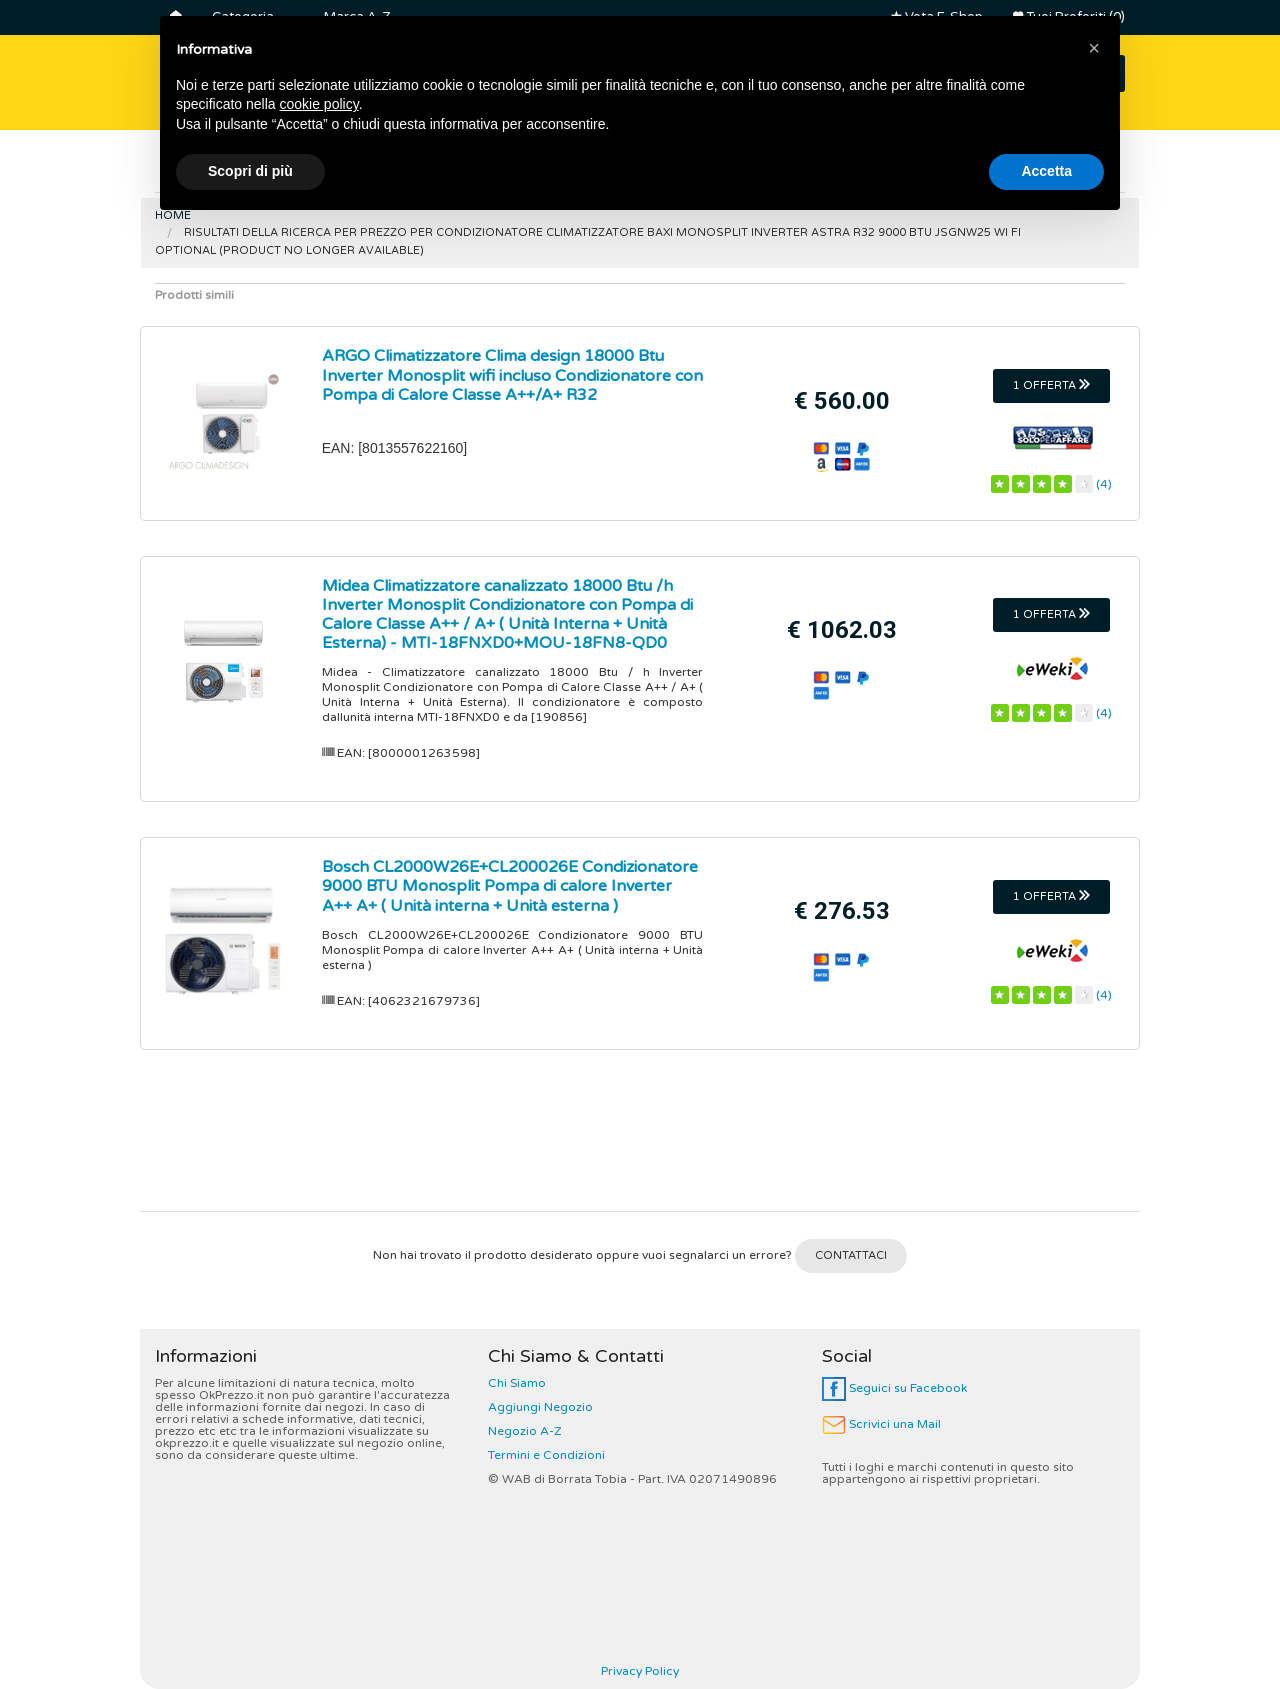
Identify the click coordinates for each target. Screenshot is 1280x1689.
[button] (1094, 1511)
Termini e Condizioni (546, 1455)
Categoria (243, 17)
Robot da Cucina (963, 169)
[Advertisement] (640, 1138)
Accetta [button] (1046, 1634)
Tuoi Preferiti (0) (1069, 17)
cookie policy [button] (319, 1567)
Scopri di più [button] (250, 1634)
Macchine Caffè (694, 169)
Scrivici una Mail (881, 1424)
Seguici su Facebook (894, 1388)
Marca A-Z (357, 17)
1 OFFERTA (1051, 385)
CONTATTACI (851, 1255)
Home (173, 215)
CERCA (1071, 73)
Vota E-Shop (937, 17)
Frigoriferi (211, 169)
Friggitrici (827, 169)
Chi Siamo (517, 1383)
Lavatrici (429, 169)
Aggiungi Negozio (540, 1407)
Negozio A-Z (525, 1431)
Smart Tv (322, 169)
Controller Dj (549, 169)
